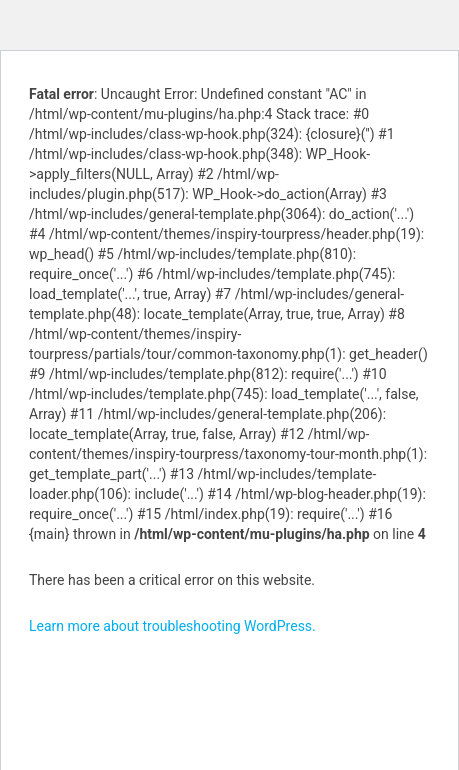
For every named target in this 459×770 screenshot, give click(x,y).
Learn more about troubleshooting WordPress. (172, 626)
